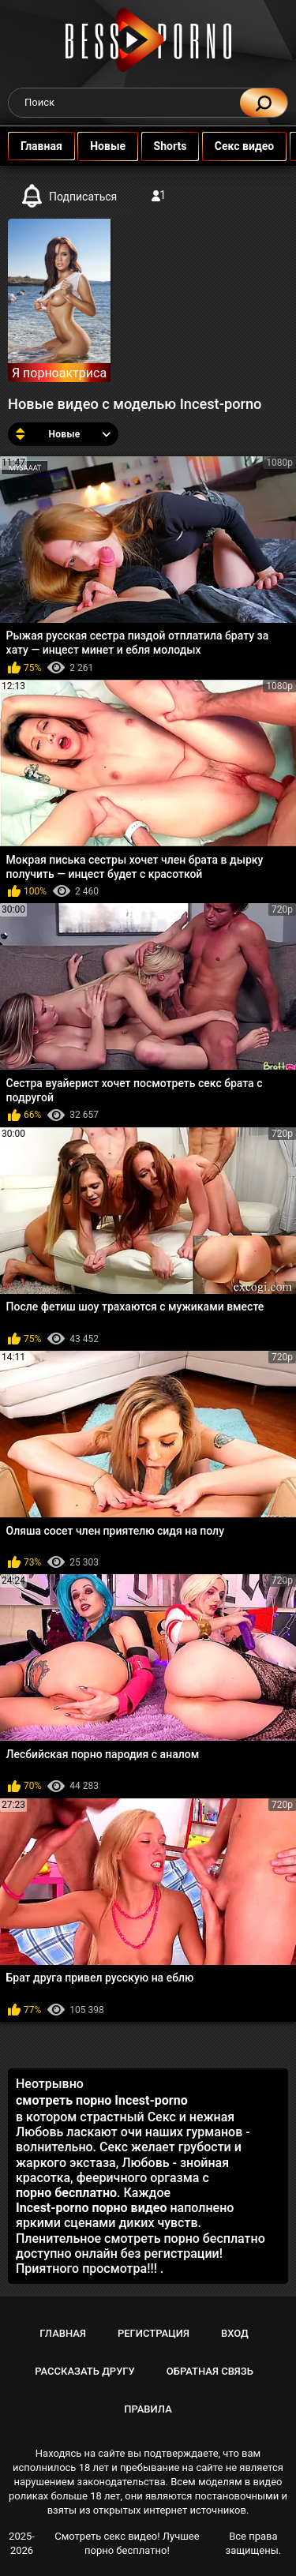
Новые (108, 146)
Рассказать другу (85, 2371)
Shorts (170, 146)
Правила (148, 2409)
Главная (41, 146)
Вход (235, 2333)
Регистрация (153, 2333)
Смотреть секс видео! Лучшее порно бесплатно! (126, 2543)
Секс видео (244, 146)
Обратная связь (210, 2371)
